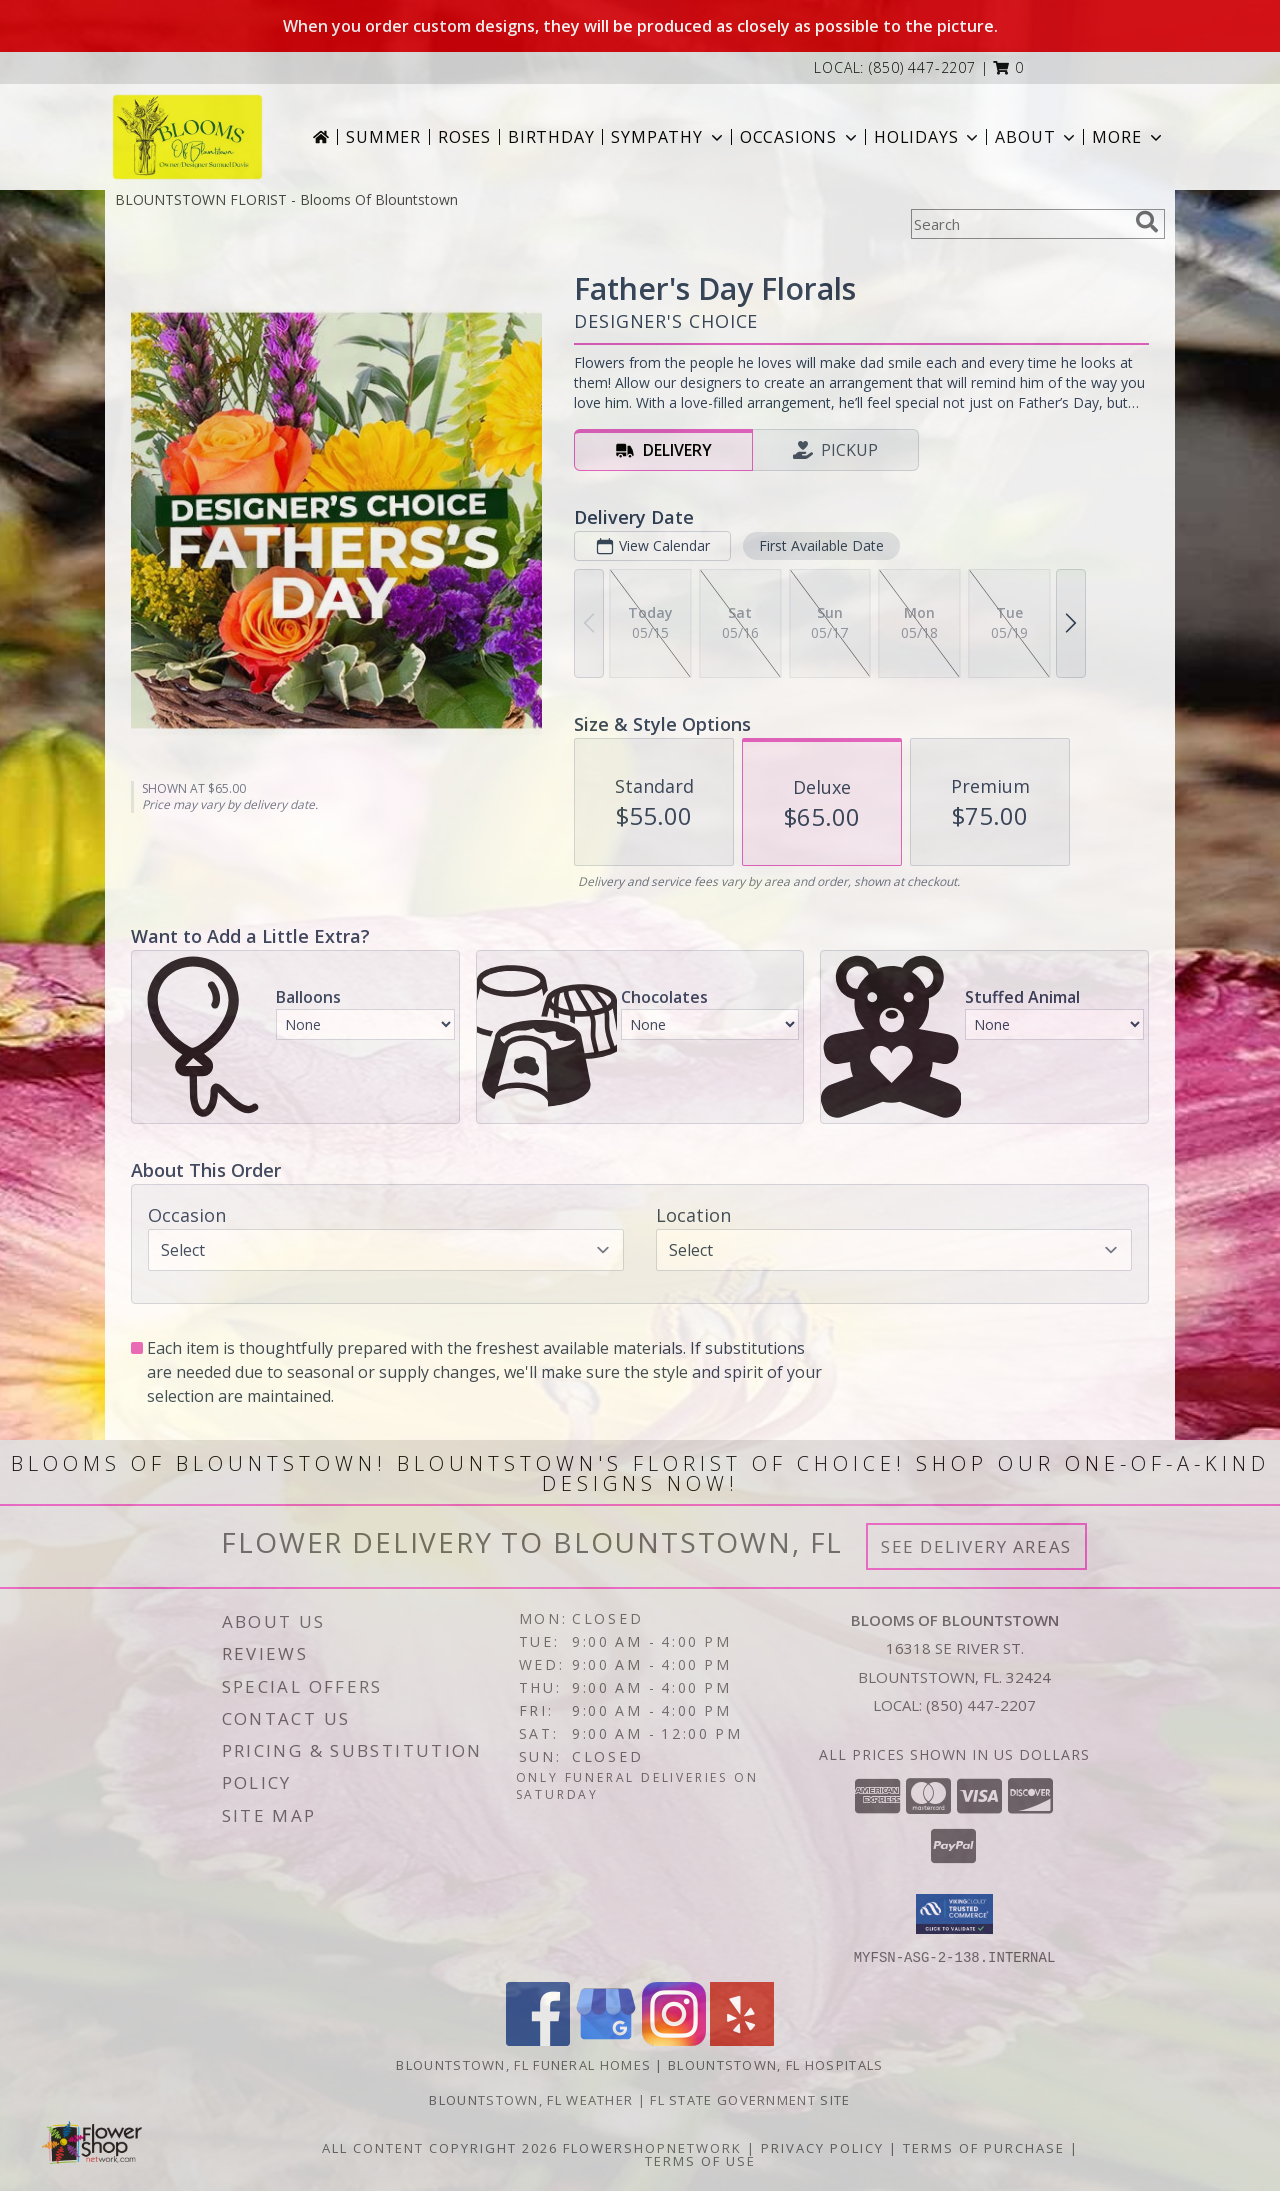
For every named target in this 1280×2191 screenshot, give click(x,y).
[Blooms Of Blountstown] (187, 137)
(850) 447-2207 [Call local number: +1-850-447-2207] (922, 67)
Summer (383, 137)
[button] (1008, 67)
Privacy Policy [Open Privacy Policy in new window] (822, 2147)
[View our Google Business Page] (606, 2039)
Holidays (928, 137)
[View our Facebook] (538, 2039)
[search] (1147, 222)
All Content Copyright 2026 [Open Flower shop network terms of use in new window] (440, 2147)
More (1128, 137)
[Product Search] (1019, 224)
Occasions (800, 137)
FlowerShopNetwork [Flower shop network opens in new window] (652, 2147)
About (1037, 137)
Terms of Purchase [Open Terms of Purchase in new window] (984, 2147)
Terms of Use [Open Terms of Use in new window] (700, 2160)
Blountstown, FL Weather (531, 2099)
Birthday (551, 137)
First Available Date (821, 545)
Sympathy (668, 137)
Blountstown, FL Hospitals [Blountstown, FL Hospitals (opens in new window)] (776, 2064)
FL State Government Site (750, 2099)
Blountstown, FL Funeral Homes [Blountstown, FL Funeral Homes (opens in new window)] (523, 2064)
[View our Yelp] (742, 2039)
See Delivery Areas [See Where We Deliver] (976, 1546)
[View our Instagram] (674, 2039)
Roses (464, 137)
